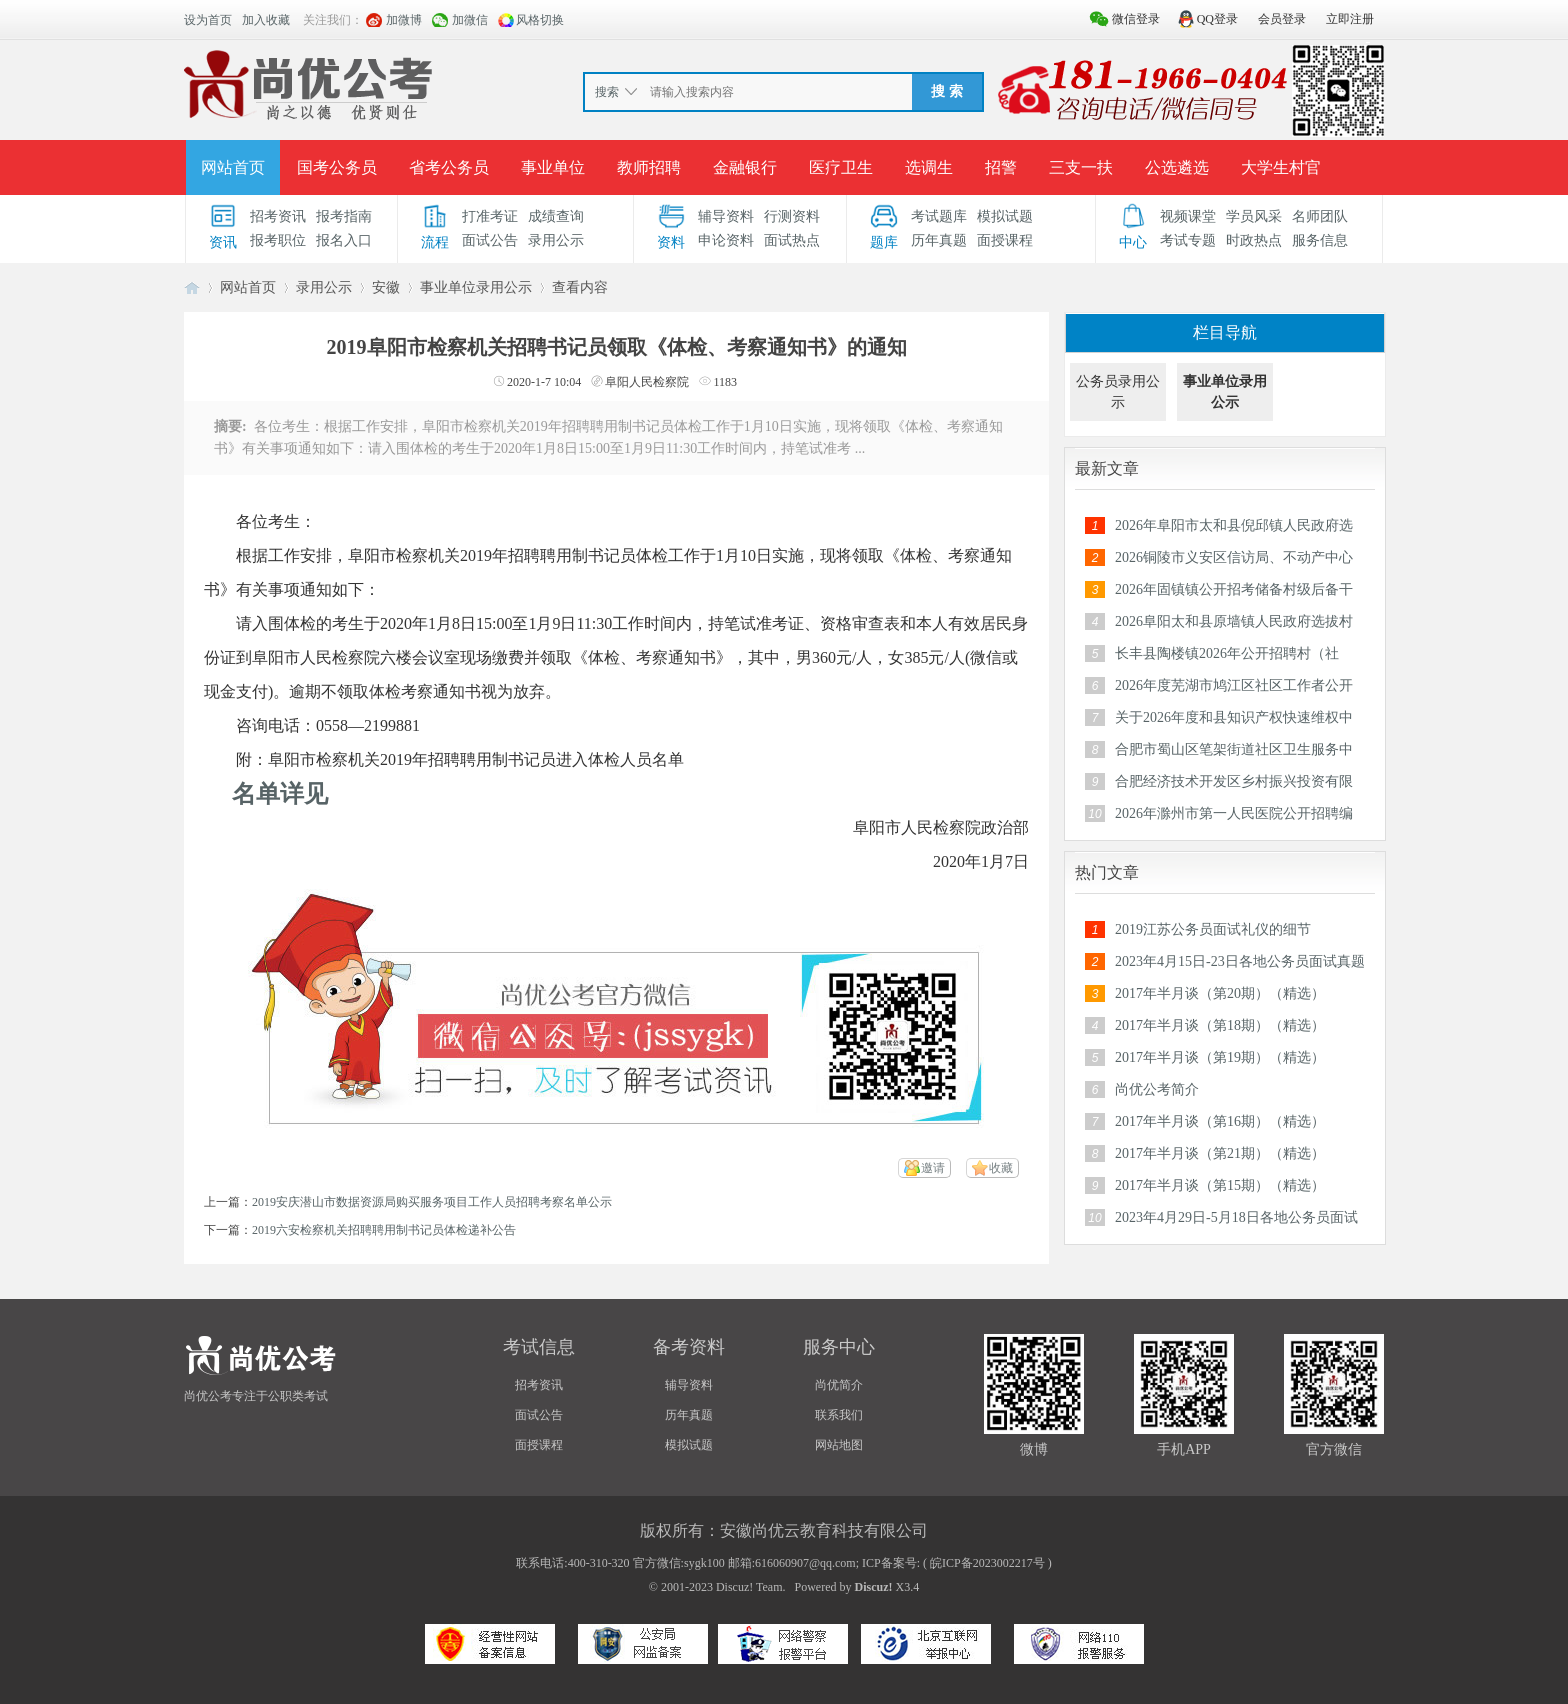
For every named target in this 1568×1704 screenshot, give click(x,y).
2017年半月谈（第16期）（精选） (1220, 1121)
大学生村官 (1281, 167)
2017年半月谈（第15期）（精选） (1220, 1185)
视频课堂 (1188, 216)
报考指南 (344, 216)
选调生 (929, 167)
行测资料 (792, 216)
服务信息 (1320, 240)
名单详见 (280, 794)
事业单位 (553, 167)
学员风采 (1254, 216)
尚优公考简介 (1157, 1089)
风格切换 (540, 20)
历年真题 (939, 240)
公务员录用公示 (1118, 392)
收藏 (1001, 1168)
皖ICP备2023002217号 (987, 1563)
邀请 (933, 1168)
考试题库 (939, 216)
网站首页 (233, 167)
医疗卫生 (841, 167)
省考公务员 (449, 167)
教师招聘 (649, 167)
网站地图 (839, 1445)
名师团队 (1320, 216)
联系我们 (839, 1415)
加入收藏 (266, 20)
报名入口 (344, 240)
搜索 (607, 92)
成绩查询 (556, 216)
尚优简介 (839, 1385)
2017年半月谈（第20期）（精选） (1220, 993)
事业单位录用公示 (476, 287)
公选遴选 (1177, 167)
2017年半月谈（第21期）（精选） (1220, 1153)
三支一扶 (1081, 167)
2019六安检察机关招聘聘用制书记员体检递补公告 (384, 1230)
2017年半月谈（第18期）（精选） (1220, 1025)
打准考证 (490, 216)
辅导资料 (726, 216)
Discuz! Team (749, 1587)
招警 (1001, 167)
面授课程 (1005, 240)
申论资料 (726, 240)
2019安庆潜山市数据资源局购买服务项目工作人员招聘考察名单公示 (432, 1202)
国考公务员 (337, 167)
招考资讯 (278, 216)
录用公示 (556, 240)
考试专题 (1188, 240)
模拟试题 (1005, 216)
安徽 (386, 287)
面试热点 (792, 240)
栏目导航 (1225, 332)
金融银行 (745, 167)
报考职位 (278, 240)
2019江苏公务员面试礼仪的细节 (1213, 929)
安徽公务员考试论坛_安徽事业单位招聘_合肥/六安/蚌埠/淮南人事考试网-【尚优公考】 (192, 287)
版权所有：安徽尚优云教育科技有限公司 (784, 1530)
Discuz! (874, 1587)
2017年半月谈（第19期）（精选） (1220, 1057)
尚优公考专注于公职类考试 (256, 1396)
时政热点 (1254, 240)
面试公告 (490, 240)
